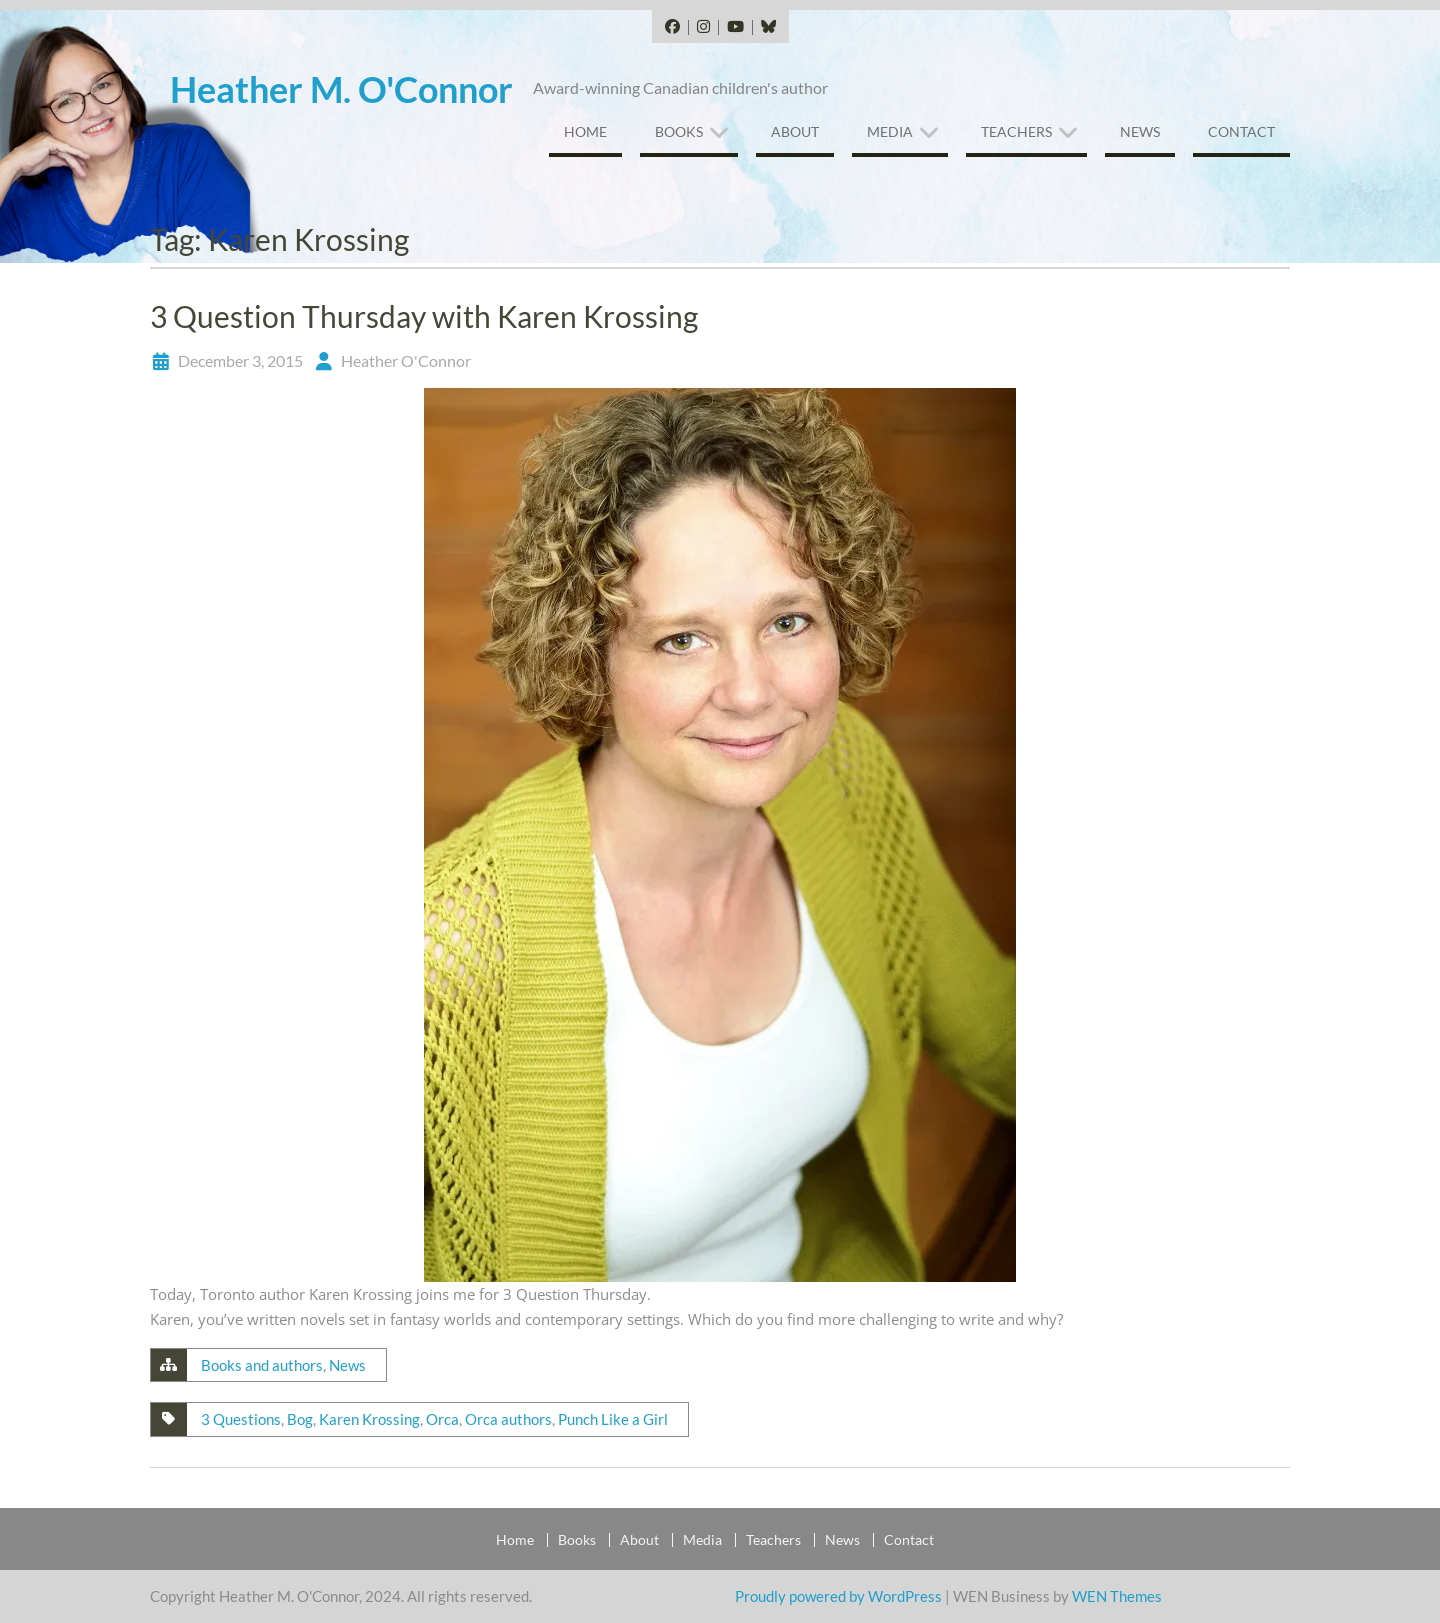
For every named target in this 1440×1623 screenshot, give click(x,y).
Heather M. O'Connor (341, 89)
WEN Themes (1117, 1596)
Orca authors (508, 1419)
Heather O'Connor (406, 360)
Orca (442, 1419)
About (795, 131)
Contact (1241, 131)
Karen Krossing (369, 1419)
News (1140, 131)
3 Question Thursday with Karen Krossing (424, 316)
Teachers (1016, 131)
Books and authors (262, 1365)
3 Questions (241, 1419)
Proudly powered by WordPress (838, 1596)
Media (890, 131)
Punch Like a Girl (613, 1419)
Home (585, 131)
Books (679, 131)
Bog (300, 1419)
